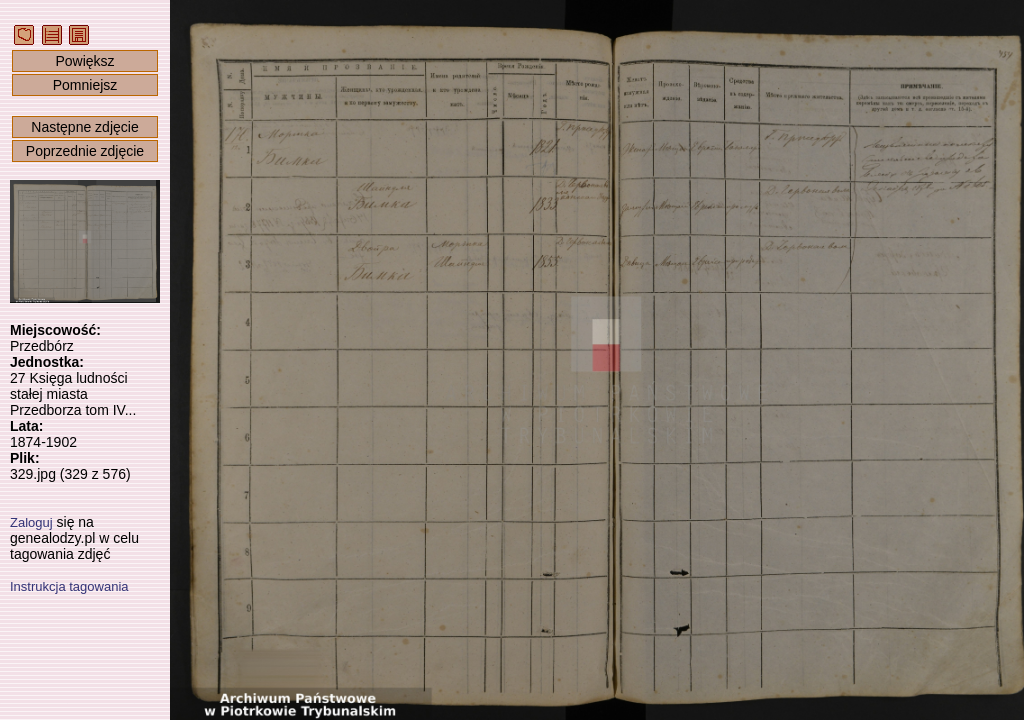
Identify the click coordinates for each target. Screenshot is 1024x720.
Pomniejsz (85, 85)
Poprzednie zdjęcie (85, 151)
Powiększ (84, 61)
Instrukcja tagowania (69, 586)
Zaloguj (31, 522)
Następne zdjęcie (84, 127)
